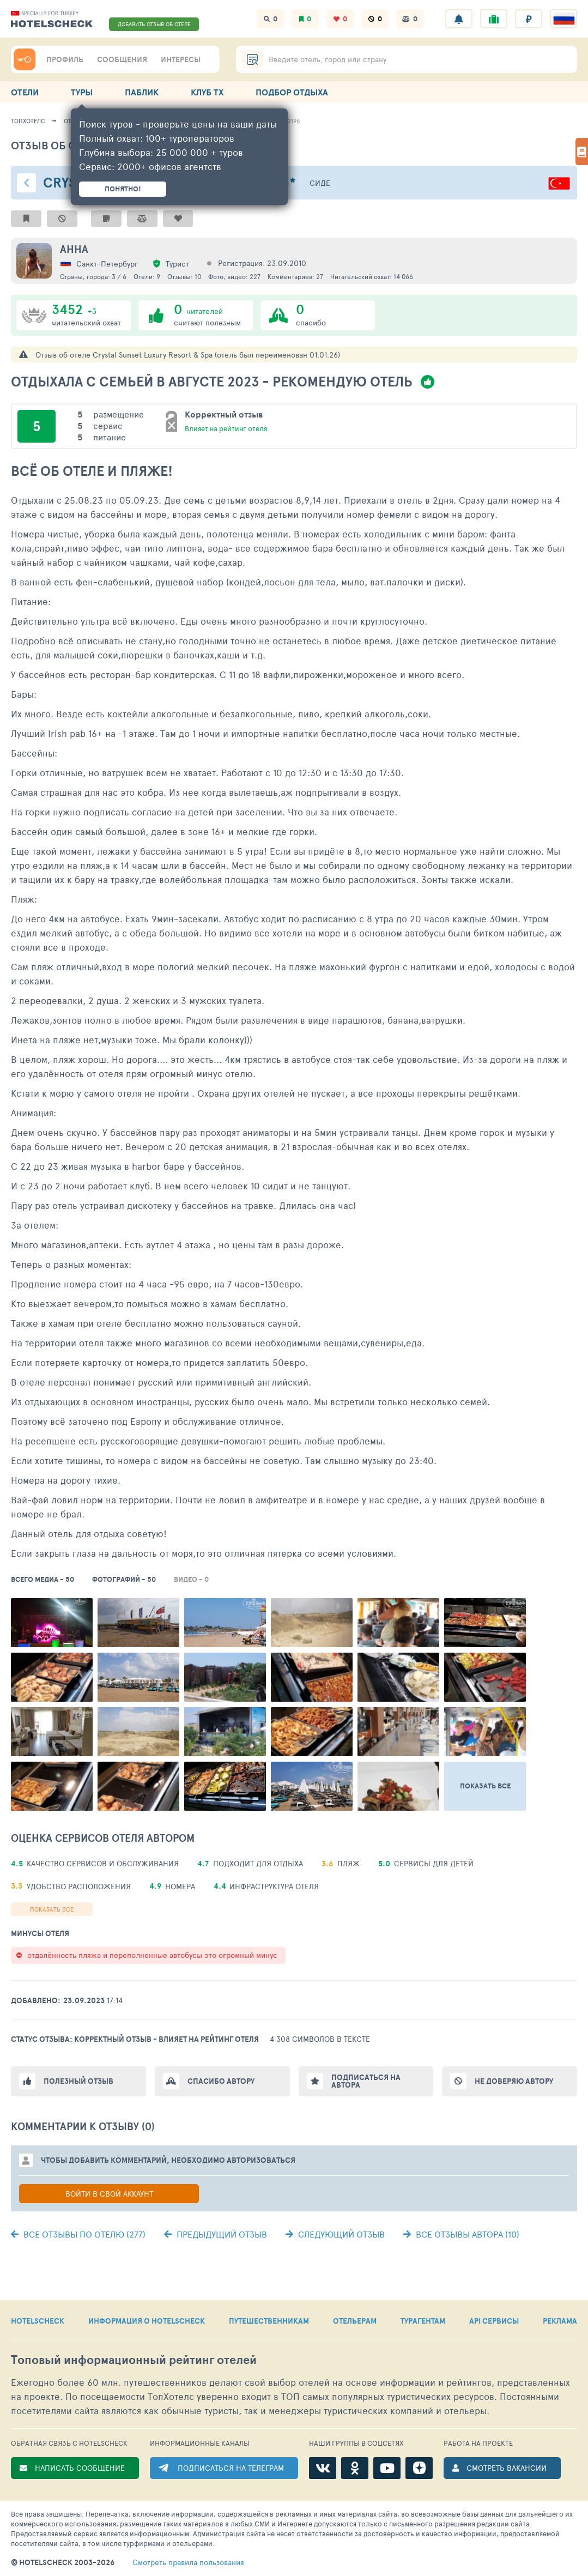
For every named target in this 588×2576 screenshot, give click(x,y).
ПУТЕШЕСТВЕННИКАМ (269, 2321)
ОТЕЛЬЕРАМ (355, 2321)
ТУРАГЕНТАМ (423, 2321)
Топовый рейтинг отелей (134, 2360)
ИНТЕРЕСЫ (181, 59)
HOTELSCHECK (37, 2321)
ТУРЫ (82, 92)
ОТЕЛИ (25, 92)
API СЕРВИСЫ (494, 2321)
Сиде (320, 183)
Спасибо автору (220, 2081)
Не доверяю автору (514, 2081)
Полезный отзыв (78, 2081)
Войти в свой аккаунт (109, 2193)
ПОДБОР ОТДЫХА (292, 92)
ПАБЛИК (142, 92)
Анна (74, 249)
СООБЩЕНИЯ (122, 59)
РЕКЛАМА (560, 2321)
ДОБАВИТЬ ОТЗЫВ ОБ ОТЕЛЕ (154, 24)
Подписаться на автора (366, 2081)
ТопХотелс (28, 121)
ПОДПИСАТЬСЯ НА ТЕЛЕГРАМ (231, 2468)
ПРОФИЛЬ (64, 59)
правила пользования (188, 2562)
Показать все (52, 1909)
